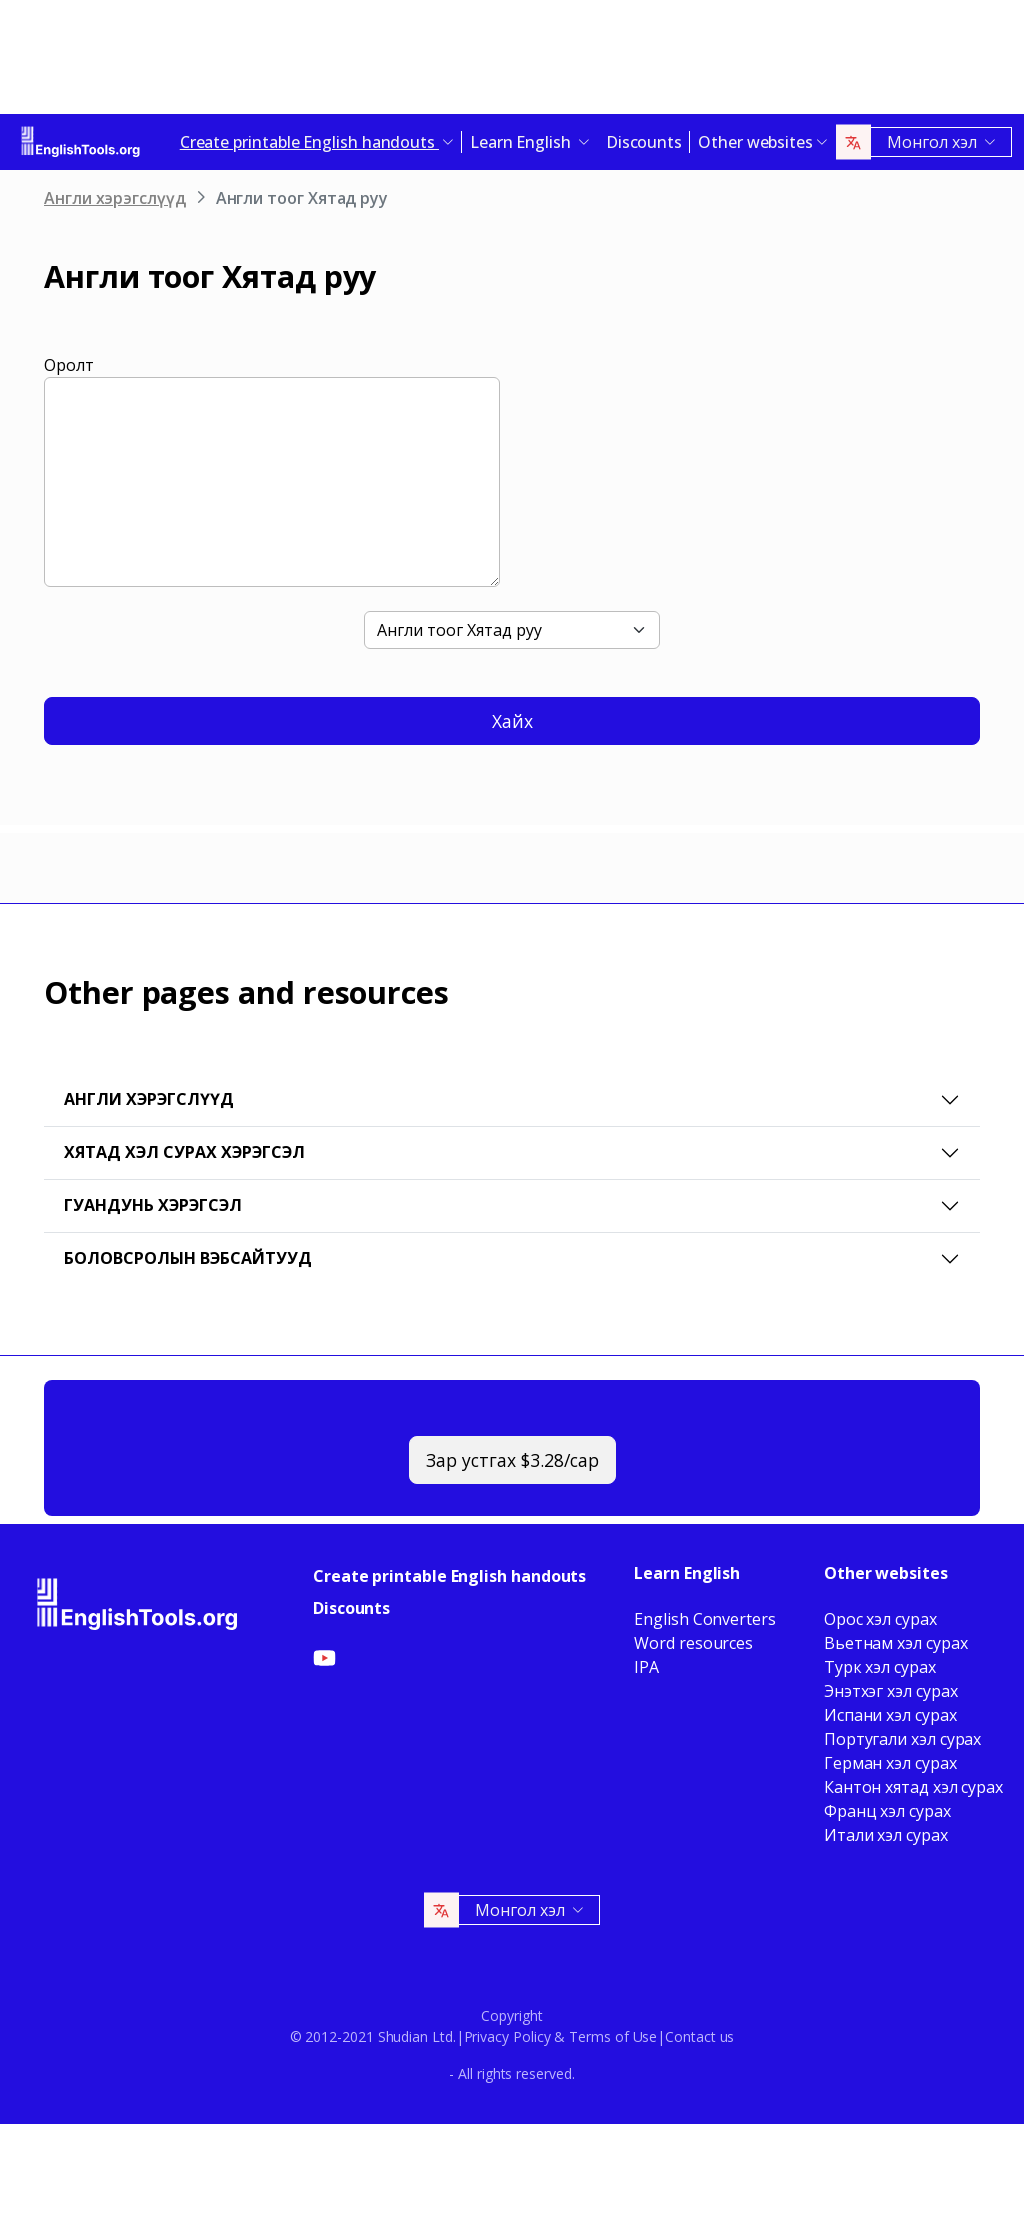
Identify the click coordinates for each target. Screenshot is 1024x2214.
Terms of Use (613, 2036)
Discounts (644, 142)
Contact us (699, 2036)
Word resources (693, 1643)
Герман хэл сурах (890, 1763)
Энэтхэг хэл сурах (891, 1691)
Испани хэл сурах (890, 1715)
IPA (646, 1667)
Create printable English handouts (449, 1576)
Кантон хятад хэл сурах (913, 1787)
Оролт (69, 365)
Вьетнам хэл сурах (896, 1643)
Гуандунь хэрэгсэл (153, 1205)
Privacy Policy (507, 2036)
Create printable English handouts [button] (309, 142)
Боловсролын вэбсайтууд (188, 1258)
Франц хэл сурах (887, 1811)
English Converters (705, 1619)
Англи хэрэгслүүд (115, 198)
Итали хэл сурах (886, 1835)
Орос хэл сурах (880, 1619)
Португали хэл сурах (902, 1739)
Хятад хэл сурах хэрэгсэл (184, 1152)
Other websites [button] (755, 142)
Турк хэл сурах (880, 1667)
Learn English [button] (522, 142)
